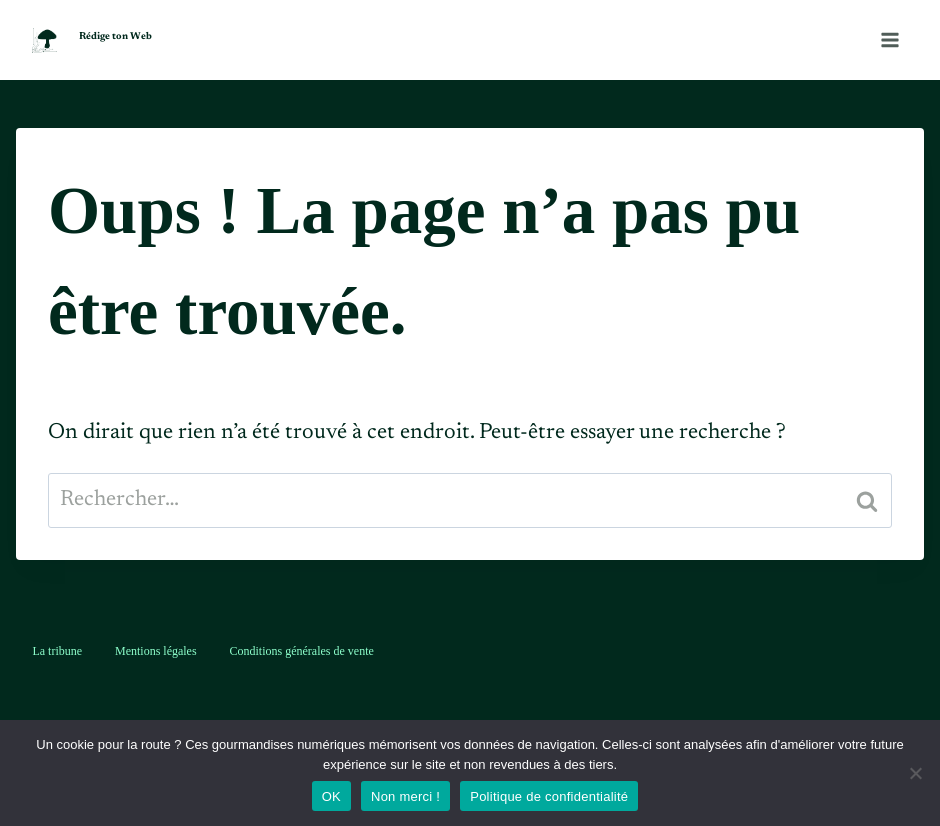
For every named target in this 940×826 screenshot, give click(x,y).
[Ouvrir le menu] (889, 39)
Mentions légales (156, 651)
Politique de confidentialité (549, 796)
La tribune (57, 651)
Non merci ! (405, 796)
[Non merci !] (915, 773)
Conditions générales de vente (302, 651)
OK (331, 796)
